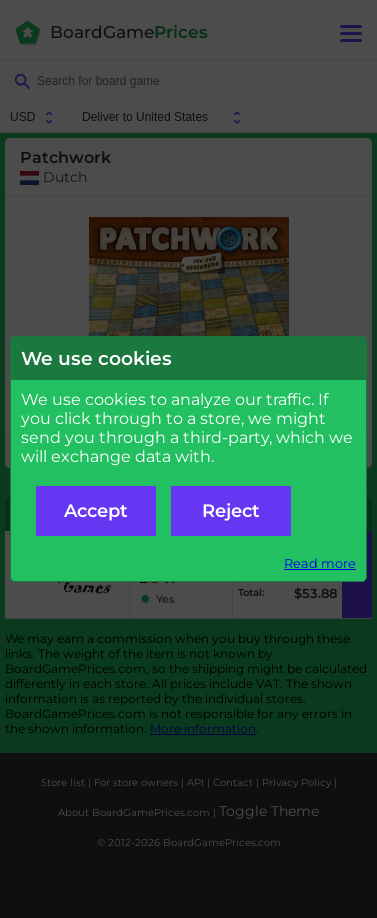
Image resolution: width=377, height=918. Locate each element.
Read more (320, 563)
